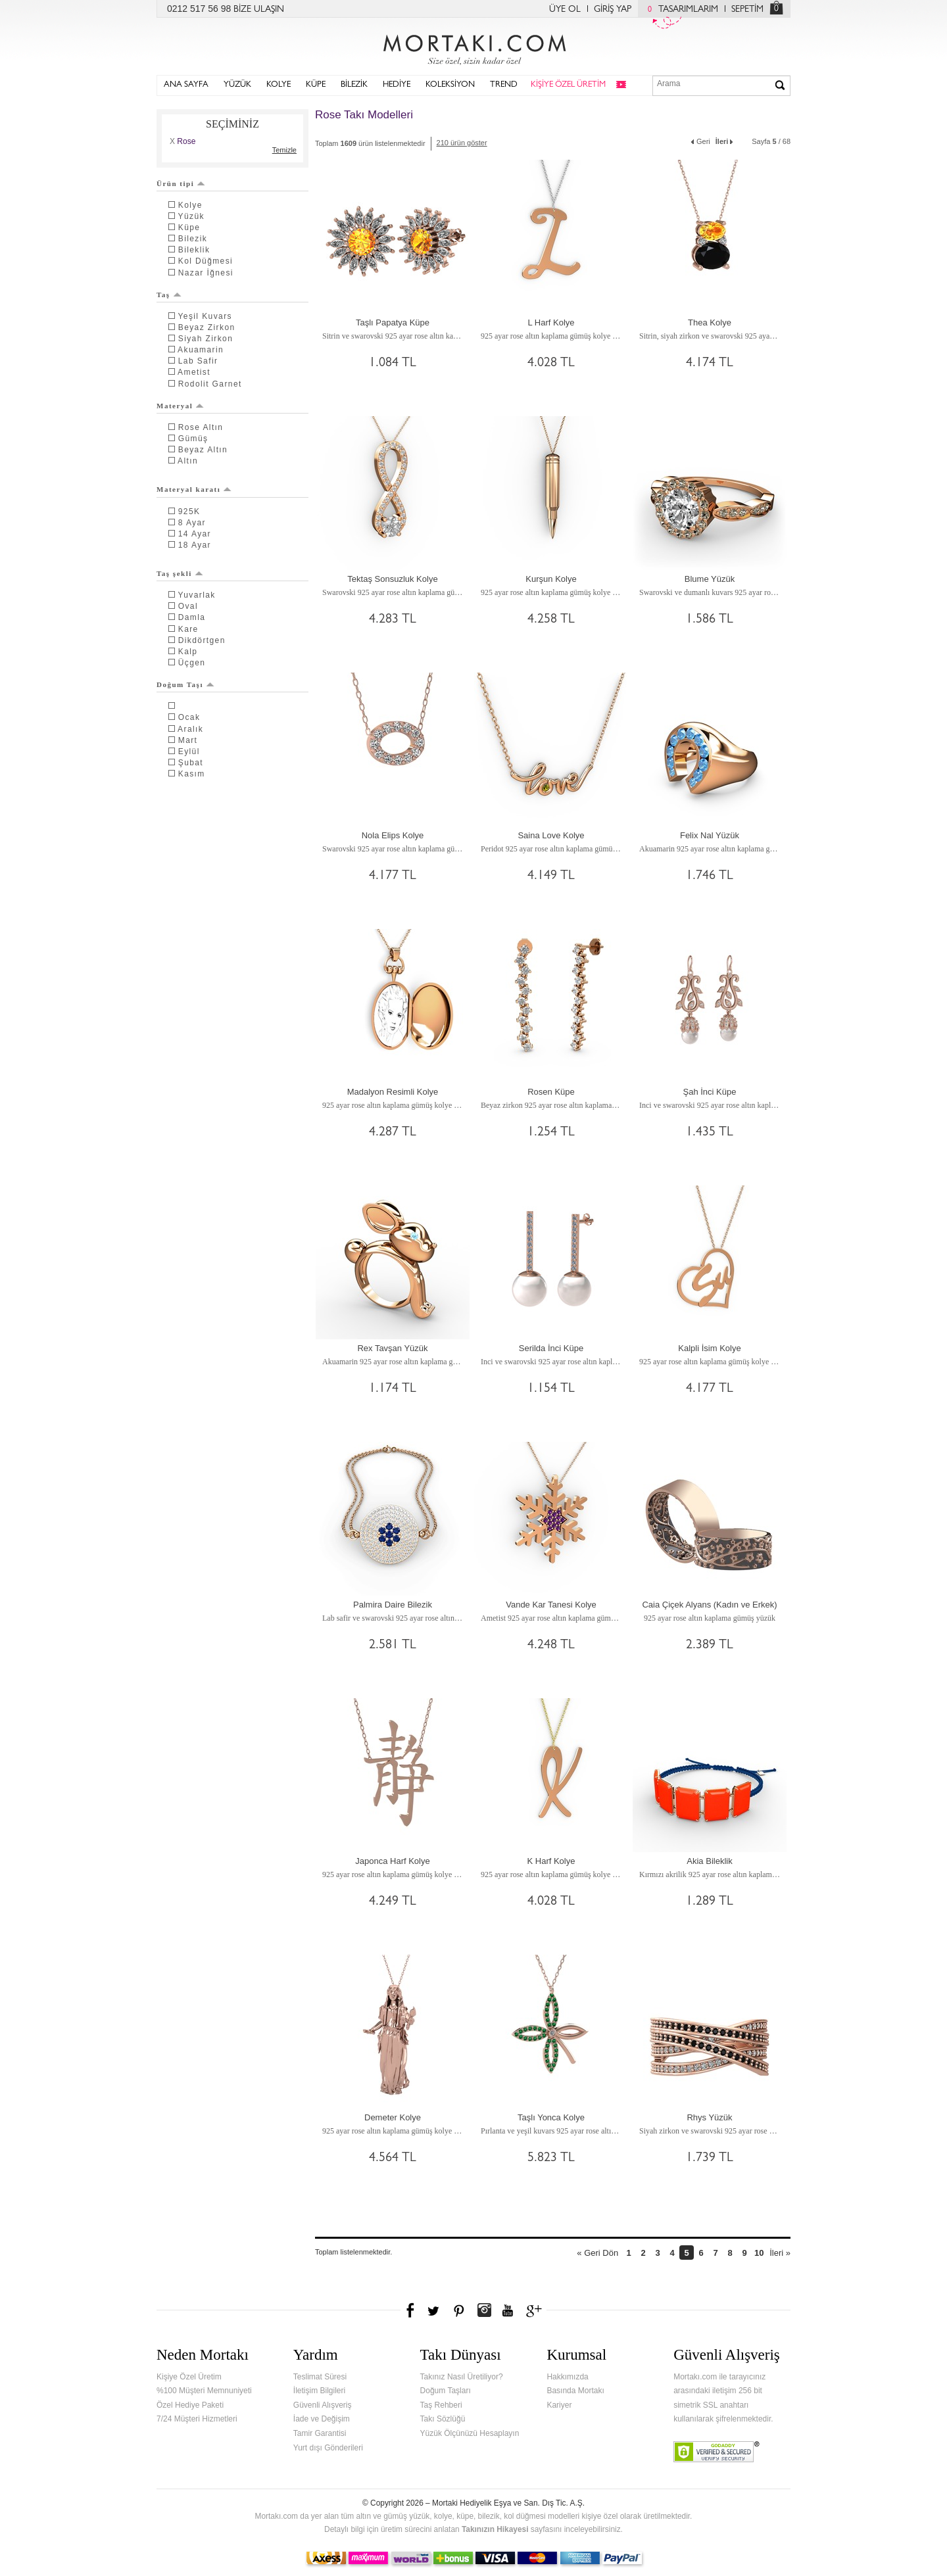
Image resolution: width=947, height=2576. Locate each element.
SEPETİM (747, 9)
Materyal (180, 406)
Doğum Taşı (185, 684)
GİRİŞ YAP (612, 9)
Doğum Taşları (445, 2390)
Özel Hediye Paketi (190, 2405)
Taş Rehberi (441, 2405)
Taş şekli (180, 573)
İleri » (779, 2253)
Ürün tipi (181, 183)
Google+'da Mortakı (535, 2310)
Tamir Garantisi (320, 2433)
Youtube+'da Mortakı (507, 2310)
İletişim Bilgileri (319, 2390)
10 (759, 2253)
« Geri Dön (597, 2253)
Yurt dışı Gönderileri (328, 2447)
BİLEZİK (354, 85)
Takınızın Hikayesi (495, 2529)
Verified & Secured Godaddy (716, 2451)
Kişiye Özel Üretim (189, 2376)
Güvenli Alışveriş (322, 2405)
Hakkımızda (567, 2376)
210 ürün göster (462, 143)
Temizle (284, 150)
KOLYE (278, 85)
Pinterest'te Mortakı (458, 2310)
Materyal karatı (194, 489)
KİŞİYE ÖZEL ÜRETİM (568, 85)
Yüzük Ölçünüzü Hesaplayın (470, 2433)
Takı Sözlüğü (443, 2418)
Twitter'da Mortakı (434, 2310)
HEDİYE (396, 85)
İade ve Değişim (321, 2418)
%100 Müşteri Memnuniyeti (204, 2390)
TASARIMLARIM (679, 9)
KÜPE (316, 85)
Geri (700, 140)
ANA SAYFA (186, 85)
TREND (504, 85)
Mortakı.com (473, 47)
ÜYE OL (565, 9)
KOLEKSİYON (450, 85)
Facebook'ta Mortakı (411, 2310)
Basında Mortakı (575, 2390)
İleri (725, 140)
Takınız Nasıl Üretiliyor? (461, 2376)
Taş (169, 294)
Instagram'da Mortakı (484, 2310)
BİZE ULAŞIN (258, 9)
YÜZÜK (237, 85)
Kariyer (558, 2405)
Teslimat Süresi (320, 2376)
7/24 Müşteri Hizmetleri (197, 2418)
